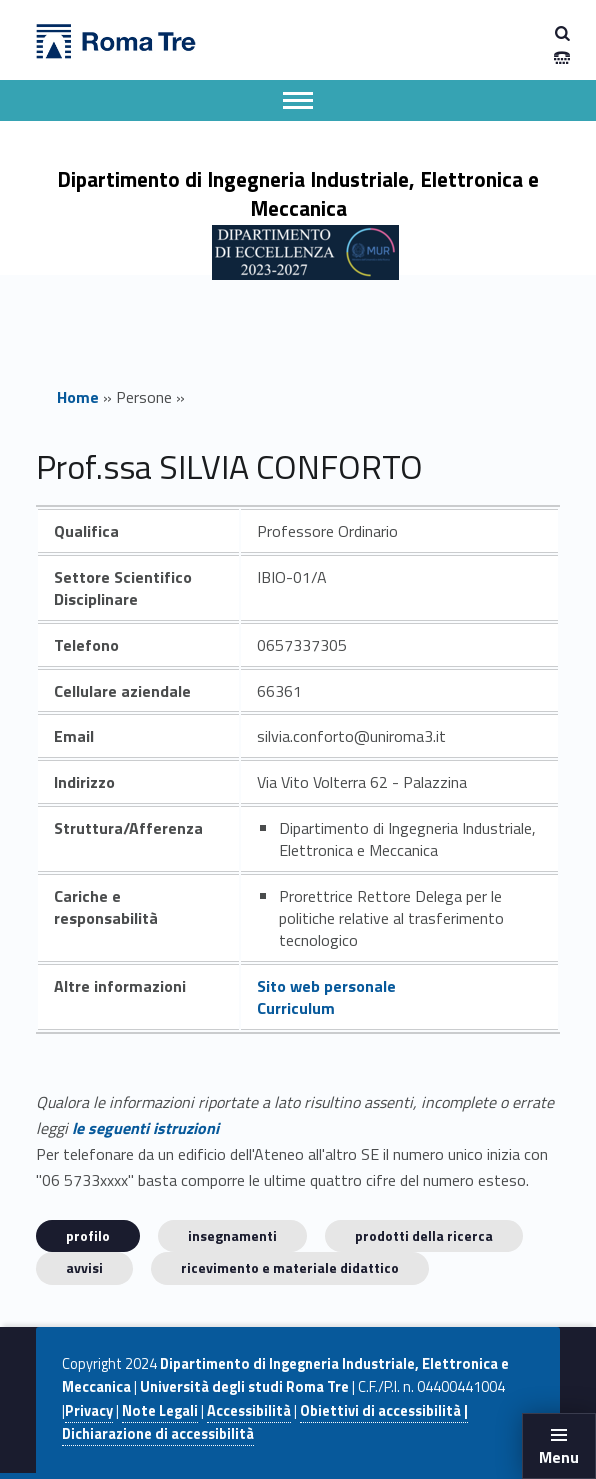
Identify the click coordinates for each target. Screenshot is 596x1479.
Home (78, 397)
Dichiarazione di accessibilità (158, 1434)
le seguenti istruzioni (145, 1128)
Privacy (89, 1411)
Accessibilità (249, 1411)
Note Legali (160, 1411)
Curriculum (296, 1008)
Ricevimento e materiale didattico (290, 1267)
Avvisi (84, 1267)
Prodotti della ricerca (424, 1235)
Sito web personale (326, 986)
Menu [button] (559, 1457)
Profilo (88, 1235)
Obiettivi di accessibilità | (384, 1411)
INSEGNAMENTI (232, 1235)
